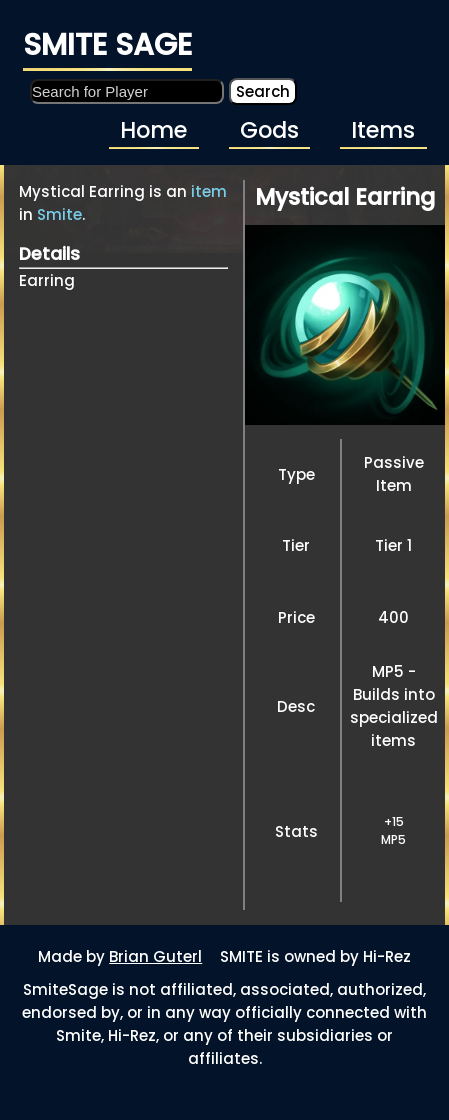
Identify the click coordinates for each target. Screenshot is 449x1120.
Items (383, 130)
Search (263, 91)
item (209, 191)
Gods (269, 130)
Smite (59, 214)
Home (153, 130)
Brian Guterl (155, 956)
